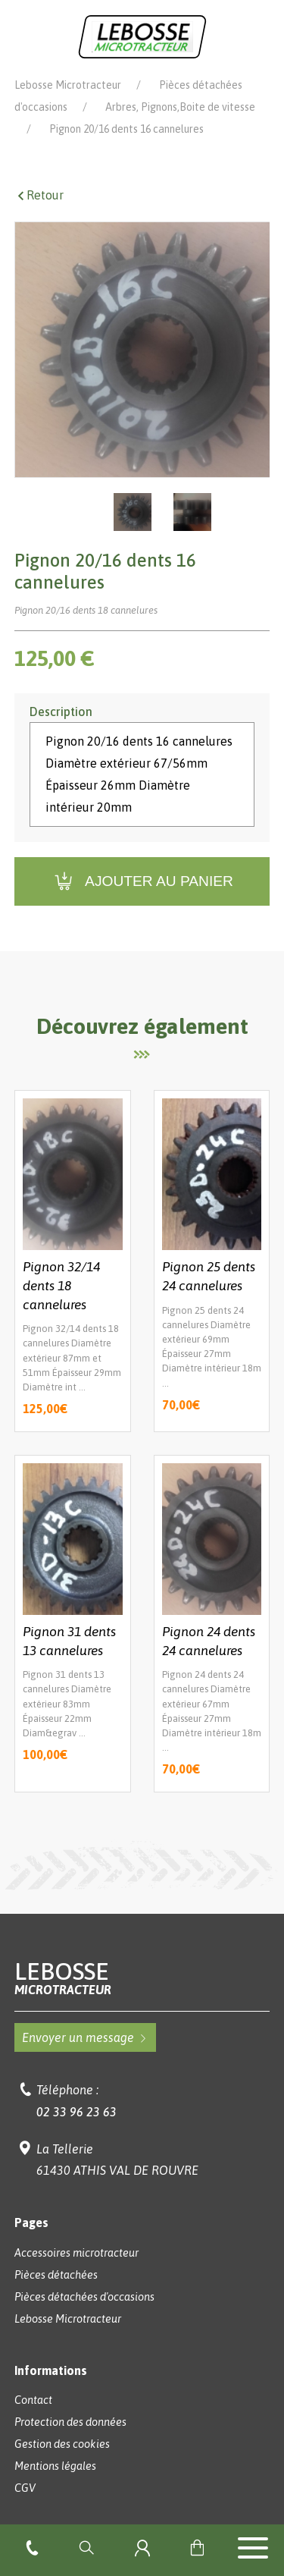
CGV (25, 2488)
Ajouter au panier (142, 882)
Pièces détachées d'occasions (84, 2297)
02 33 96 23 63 (76, 2112)
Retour (39, 195)
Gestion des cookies (62, 2444)
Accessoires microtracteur (76, 2253)
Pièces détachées (56, 2275)
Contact (33, 2400)
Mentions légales (55, 2466)
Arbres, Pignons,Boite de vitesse (180, 107)
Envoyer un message (85, 2037)
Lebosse (142, 1977)
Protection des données (70, 2422)
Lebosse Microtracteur (67, 85)
